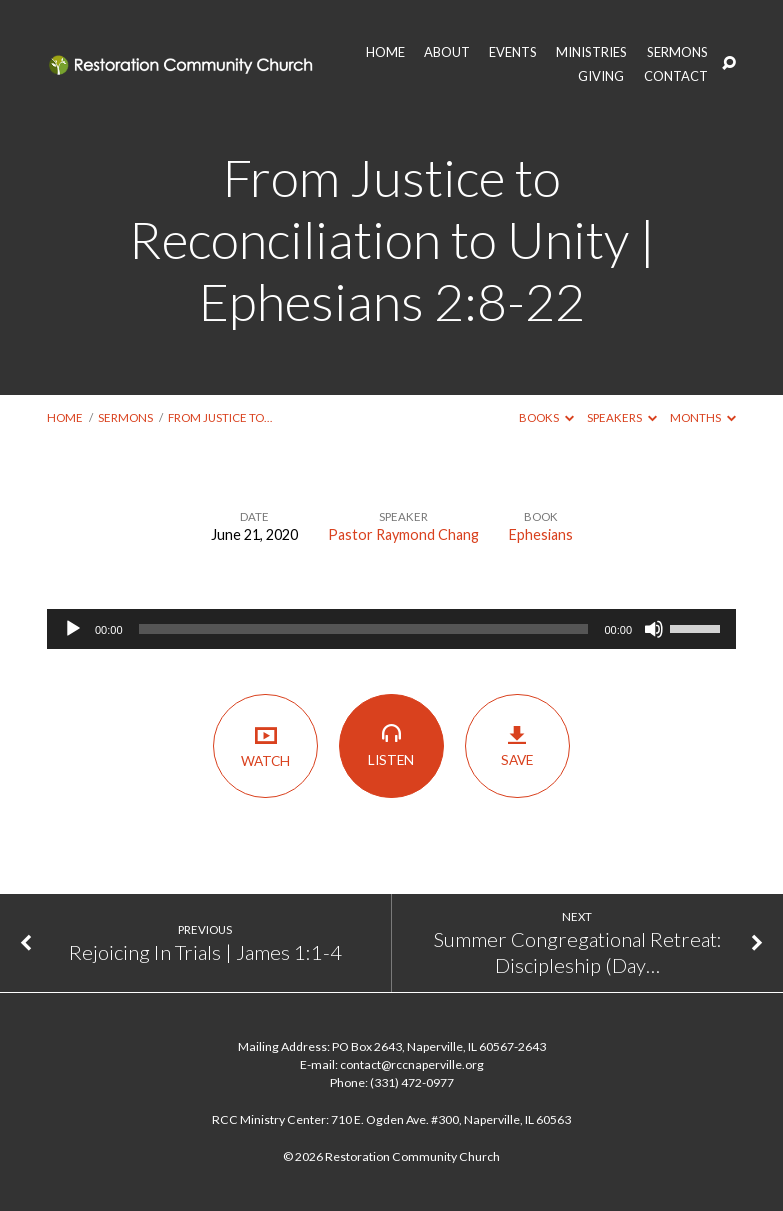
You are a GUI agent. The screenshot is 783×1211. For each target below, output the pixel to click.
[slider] (364, 629)
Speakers (622, 417)
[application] (391, 629)
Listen (391, 745)
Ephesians (541, 534)
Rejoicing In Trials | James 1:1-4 (205, 952)
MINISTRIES (591, 52)
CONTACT (676, 76)
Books (546, 417)
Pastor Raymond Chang (403, 534)
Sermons (125, 417)
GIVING (601, 76)
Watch (265, 745)
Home (65, 417)
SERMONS (677, 52)
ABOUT (447, 52)
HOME (385, 52)
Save (517, 746)
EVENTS (513, 52)
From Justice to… (220, 417)
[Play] (73, 629)
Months (703, 417)
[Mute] (654, 629)
